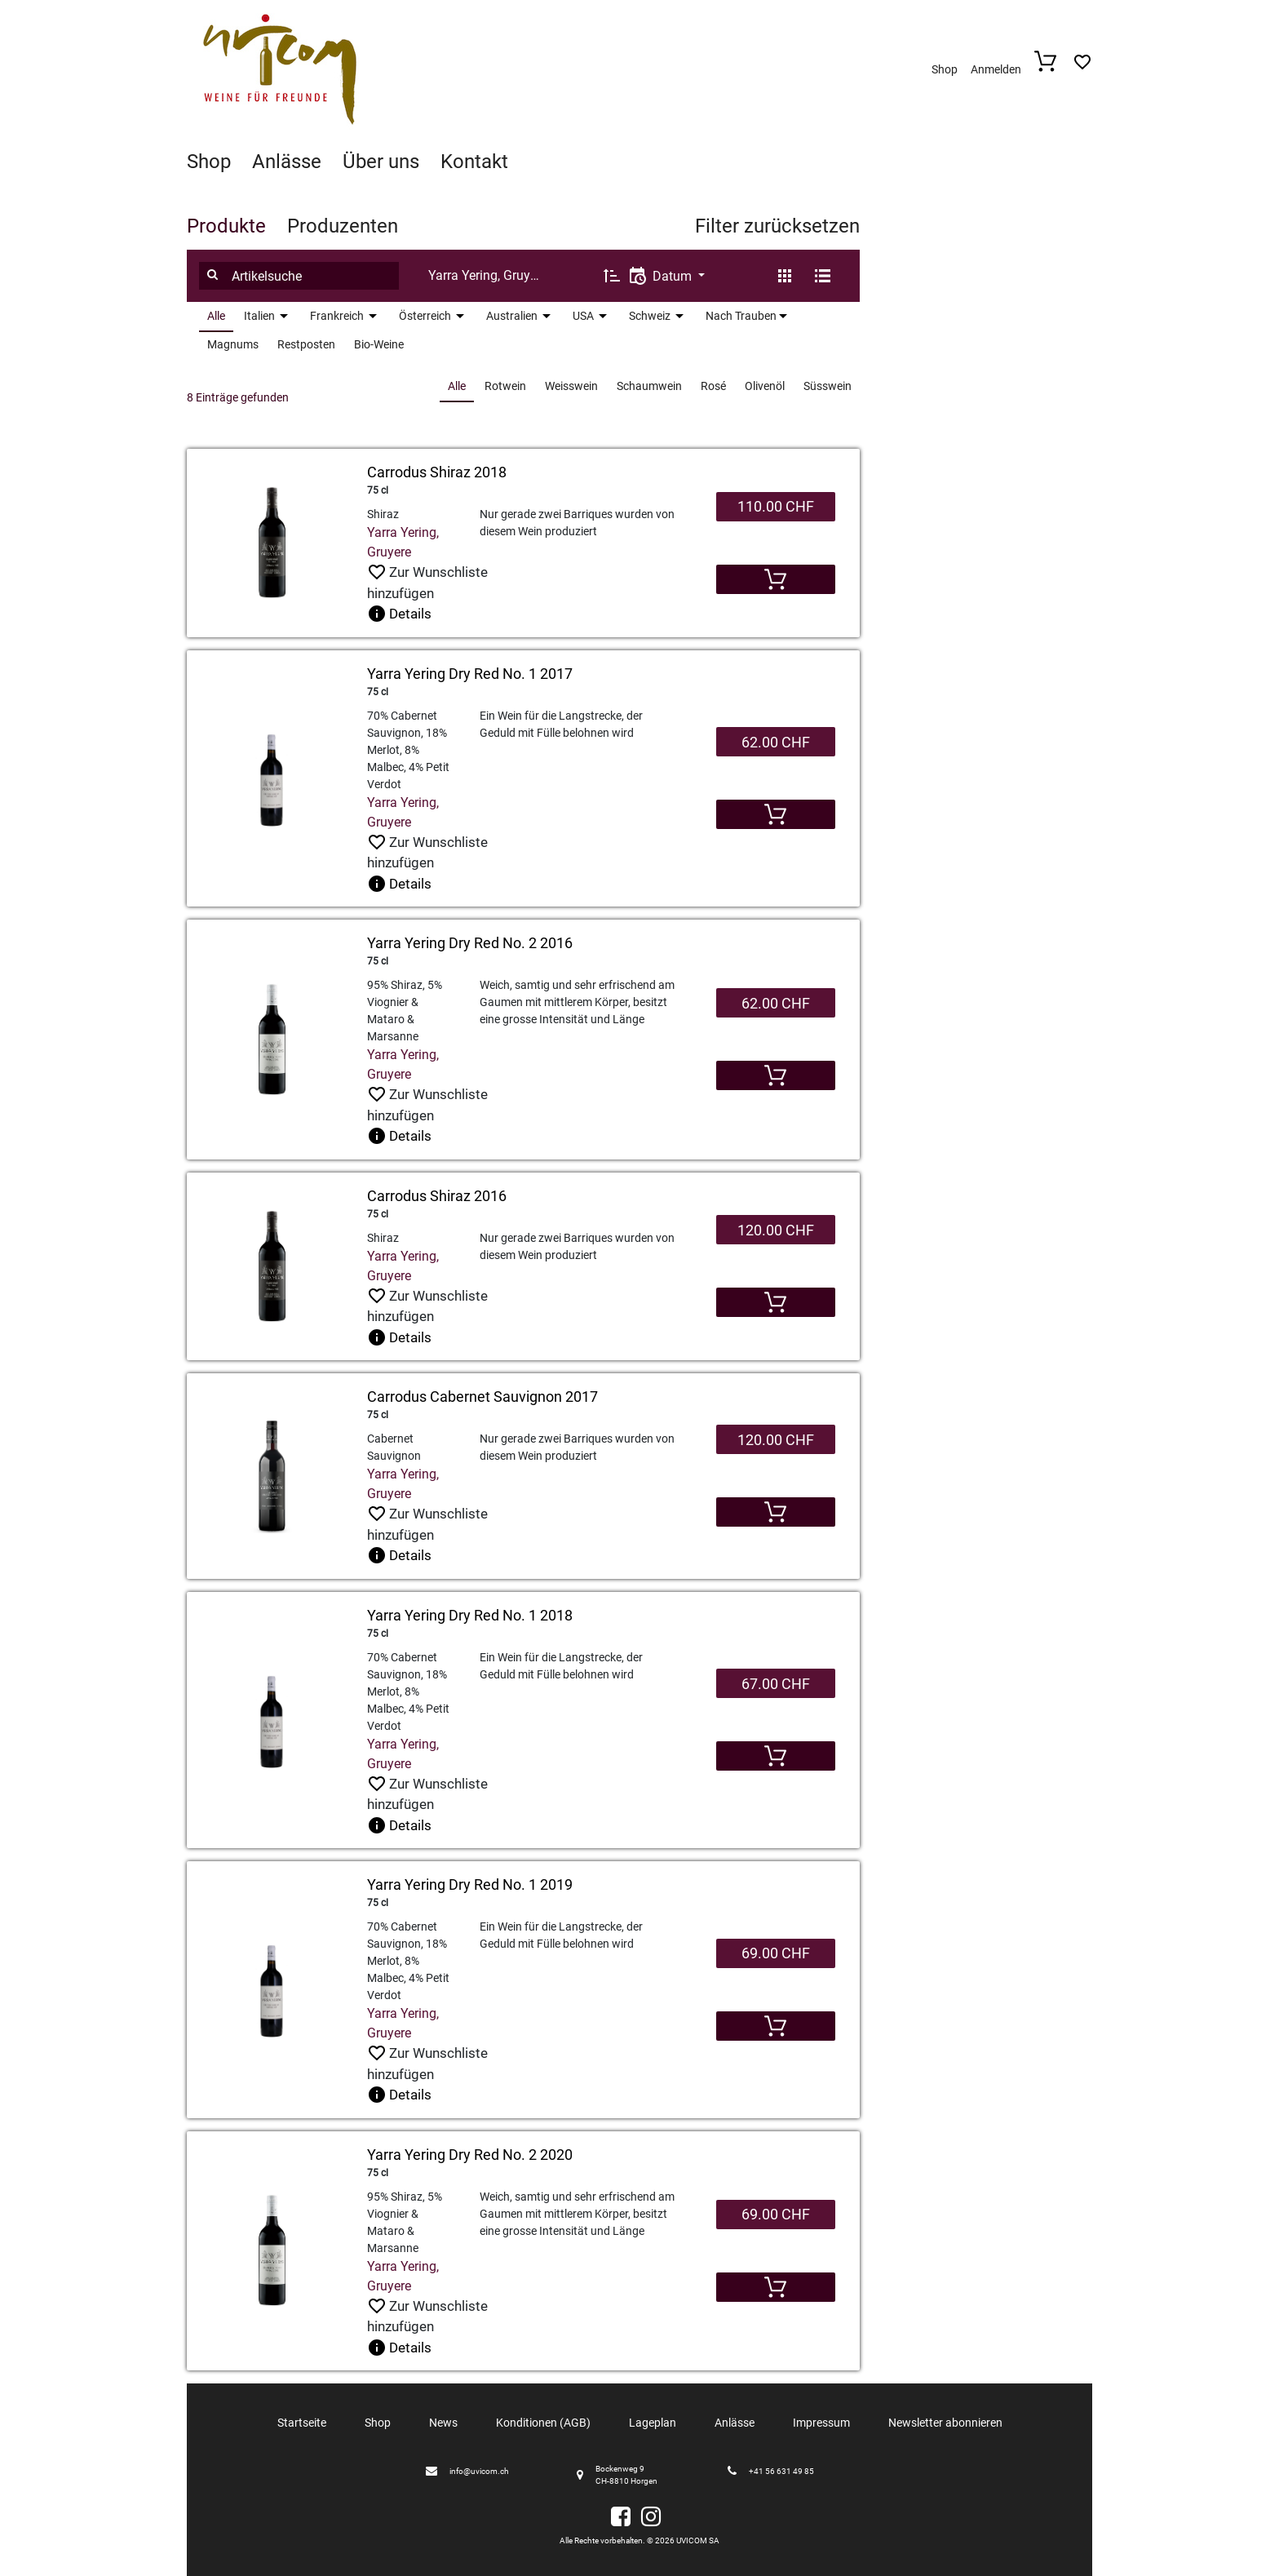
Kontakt (474, 161)
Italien (259, 315)
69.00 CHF (775, 1953)
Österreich (425, 315)
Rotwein (505, 385)
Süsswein (827, 385)
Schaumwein (649, 385)
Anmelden (996, 69)
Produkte (226, 226)
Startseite (301, 2422)
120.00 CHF (775, 1230)
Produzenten (342, 226)
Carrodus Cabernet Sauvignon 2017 (482, 1396)
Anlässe (286, 161)
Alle (216, 315)
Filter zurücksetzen (777, 226)
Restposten (306, 344)
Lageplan (652, 2422)
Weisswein (571, 385)
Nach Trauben (741, 315)
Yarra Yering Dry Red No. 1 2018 (470, 1615)
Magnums (233, 344)
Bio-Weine (379, 344)
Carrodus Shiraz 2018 (437, 472)
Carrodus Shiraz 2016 (437, 1195)
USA (583, 315)
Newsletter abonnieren (945, 2422)
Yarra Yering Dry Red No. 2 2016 (470, 942)
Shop (945, 69)
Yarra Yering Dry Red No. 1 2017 (470, 673)
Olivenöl (765, 385)
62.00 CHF (775, 742)
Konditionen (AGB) (543, 2422)
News (443, 2422)
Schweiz (649, 315)
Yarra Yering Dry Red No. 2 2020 (470, 2154)
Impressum (821, 2422)
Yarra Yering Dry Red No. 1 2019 (470, 1884)
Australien (512, 315)
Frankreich (337, 315)
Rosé (713, 385)
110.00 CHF (775, 506)
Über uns (381, 161)
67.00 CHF (775, 1683)
